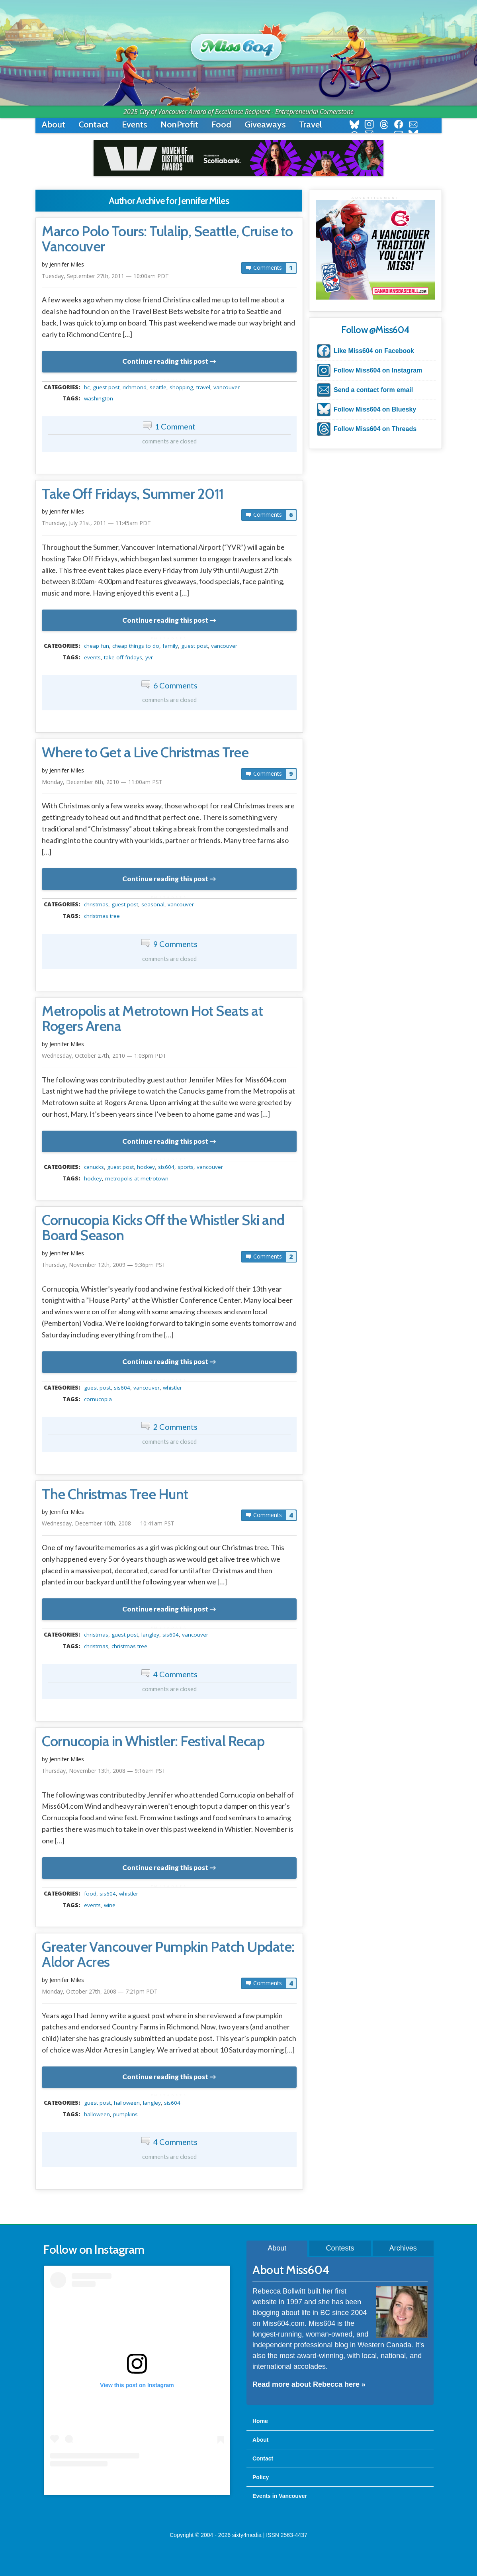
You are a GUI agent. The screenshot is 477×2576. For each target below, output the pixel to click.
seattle (158, 387)
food (90, 1893)
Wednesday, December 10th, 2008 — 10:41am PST (108, 1523)
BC (87, 387)
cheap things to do (135, 645)
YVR (149, 657)
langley (150, 1634)
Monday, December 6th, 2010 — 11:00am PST (102, 782)
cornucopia (98, 1399)
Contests (340, 2248)
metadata (171, 380)
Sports (186, 1166)
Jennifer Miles (66, 264)
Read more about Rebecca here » (309, 2384)
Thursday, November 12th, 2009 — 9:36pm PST (104, 1264)
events (92, 657)
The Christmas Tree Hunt (115, 1494)
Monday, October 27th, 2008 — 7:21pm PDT (100, 1991)
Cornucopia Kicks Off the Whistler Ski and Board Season (163, 1228)
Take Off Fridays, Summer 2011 (133, 494)
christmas (96, 904)
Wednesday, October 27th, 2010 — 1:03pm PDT (104, 1055)
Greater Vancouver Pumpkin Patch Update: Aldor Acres (168, 1954)
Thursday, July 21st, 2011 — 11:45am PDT (96, 523)
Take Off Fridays (123, 657)
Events (134, 124)
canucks (94, 1166)
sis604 (166, 1166)
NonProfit (179, 124)
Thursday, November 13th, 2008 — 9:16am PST (104, 1770)
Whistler (172, 1387)
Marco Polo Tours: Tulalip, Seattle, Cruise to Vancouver (167, 239)
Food (221, 124)
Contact (93, 124)
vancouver (226, 387)
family (170, 645)
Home (260, 2421)
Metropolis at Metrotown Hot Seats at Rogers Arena (152, 1019)
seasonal (152, 904)
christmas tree (102, 915)
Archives (403, 2248)
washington (98, 398)
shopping (181, 387)
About (53, 124)
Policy (260, 2477)
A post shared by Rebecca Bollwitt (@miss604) (137, 2482)
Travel (310, 124)
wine (109, 1905)
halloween (127, 2102)
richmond (135, 387)
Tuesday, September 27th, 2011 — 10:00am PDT (105, 276)
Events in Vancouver (279, 2496)
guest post (106, 387)
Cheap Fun (96, 645)
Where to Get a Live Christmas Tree (145, 752)
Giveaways (265, 124)
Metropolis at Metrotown (136, 1178)
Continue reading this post (165, 361)
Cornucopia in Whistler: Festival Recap (153, 1741)
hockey (146, 1166)
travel (203, 387)
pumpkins (125, 2114)
